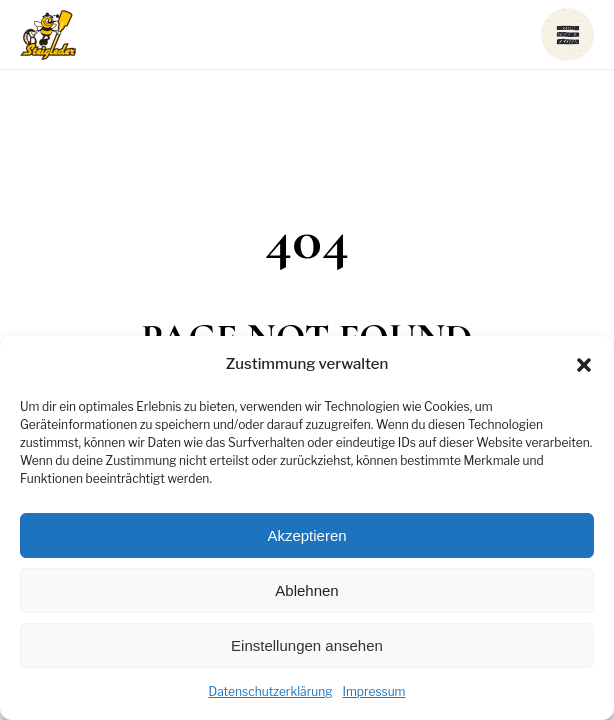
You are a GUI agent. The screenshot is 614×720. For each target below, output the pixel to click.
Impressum (373, 691)
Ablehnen (306, 590)
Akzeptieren (306, 535)
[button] (584, 365)
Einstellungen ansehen (307, 645)
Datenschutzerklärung (270, 691)
